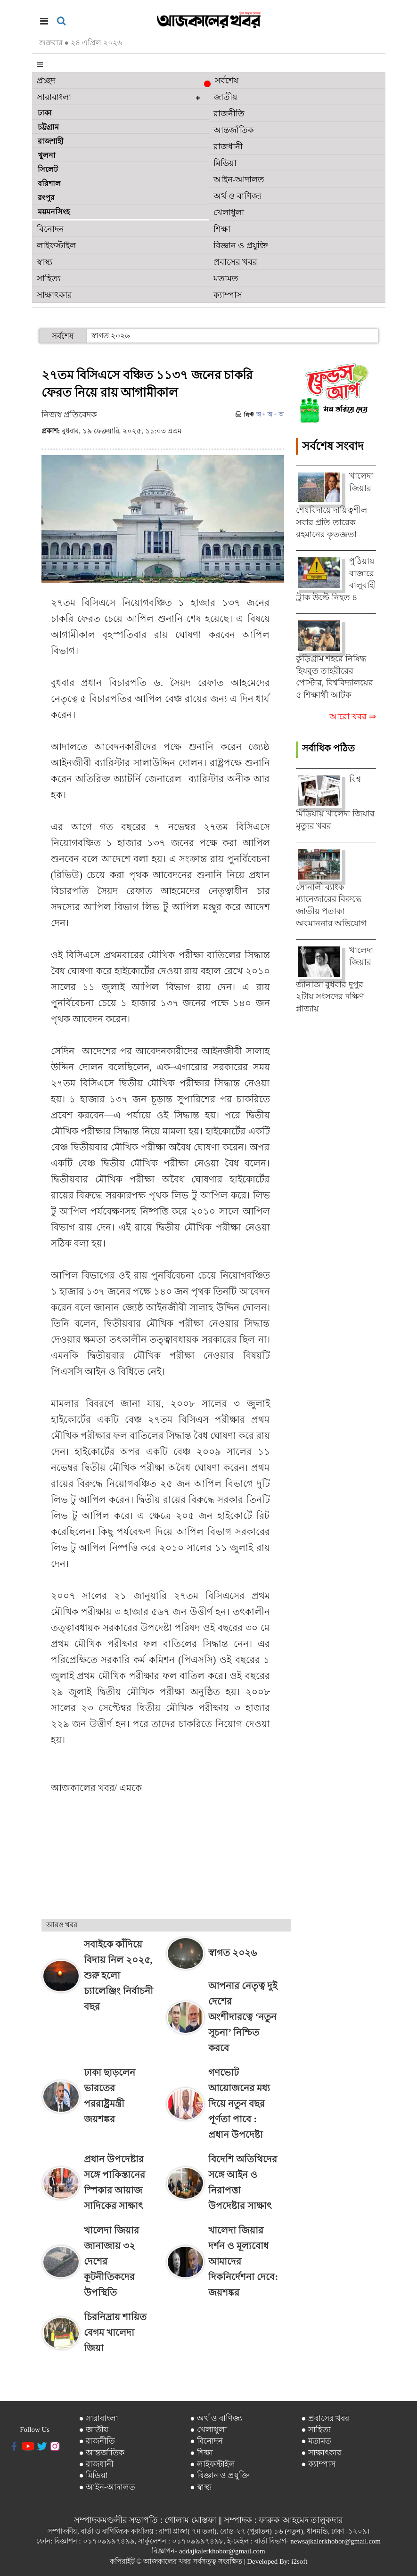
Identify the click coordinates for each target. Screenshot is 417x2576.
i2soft (299, 2561)
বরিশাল (49, 183)
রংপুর (46, 198)
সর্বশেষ (223, 81)
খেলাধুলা (228, 212)
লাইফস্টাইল (56, 245)
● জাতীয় (93, 2429)
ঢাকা (45, 113)
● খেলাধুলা (208, 2429)
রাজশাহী (51, 141)
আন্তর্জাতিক (233, 130)
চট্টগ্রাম (48, 127)
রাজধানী (228, 146)
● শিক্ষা (201, 2452)
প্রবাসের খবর (235, 262)
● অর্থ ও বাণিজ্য (216, 2418)
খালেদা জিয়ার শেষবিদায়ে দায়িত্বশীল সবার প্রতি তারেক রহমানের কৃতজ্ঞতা (334, 505)
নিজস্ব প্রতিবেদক (69, 414)
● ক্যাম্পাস (318, 2464)
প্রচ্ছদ (46, 80)
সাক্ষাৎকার (54, 295)
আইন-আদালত (239, 179)
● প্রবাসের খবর (325, 2418)
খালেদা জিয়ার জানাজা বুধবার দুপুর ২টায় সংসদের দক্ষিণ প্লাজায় (334, 979)
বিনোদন (50, 229)
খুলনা (47, 155)
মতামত (225, 278)
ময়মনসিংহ (54, 212)
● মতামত (316, 2441)
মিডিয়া (225, 163)
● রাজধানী (96, 2464)
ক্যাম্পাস (227, 295)
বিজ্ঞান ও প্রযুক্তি (240, 245)
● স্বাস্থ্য (201, 2487)
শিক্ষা (221, 229)
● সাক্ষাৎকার (321, 2452)
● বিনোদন (206, 2441)
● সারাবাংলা (98, 2418)
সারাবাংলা (54, 97)
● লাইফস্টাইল (212, 2464)
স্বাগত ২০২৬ (110, 336)
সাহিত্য (48, 278)
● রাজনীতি (97, 2441)
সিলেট (48, 169)
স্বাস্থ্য (44, 262)
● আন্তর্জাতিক (101, 2452)
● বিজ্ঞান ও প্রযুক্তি (219, 2475)
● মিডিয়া (93, 2475)
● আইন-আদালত (107, 2487)
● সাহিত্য (316, 2429)
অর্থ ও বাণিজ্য (237, 196)
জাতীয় (225, 97)
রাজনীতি (229, 113)
